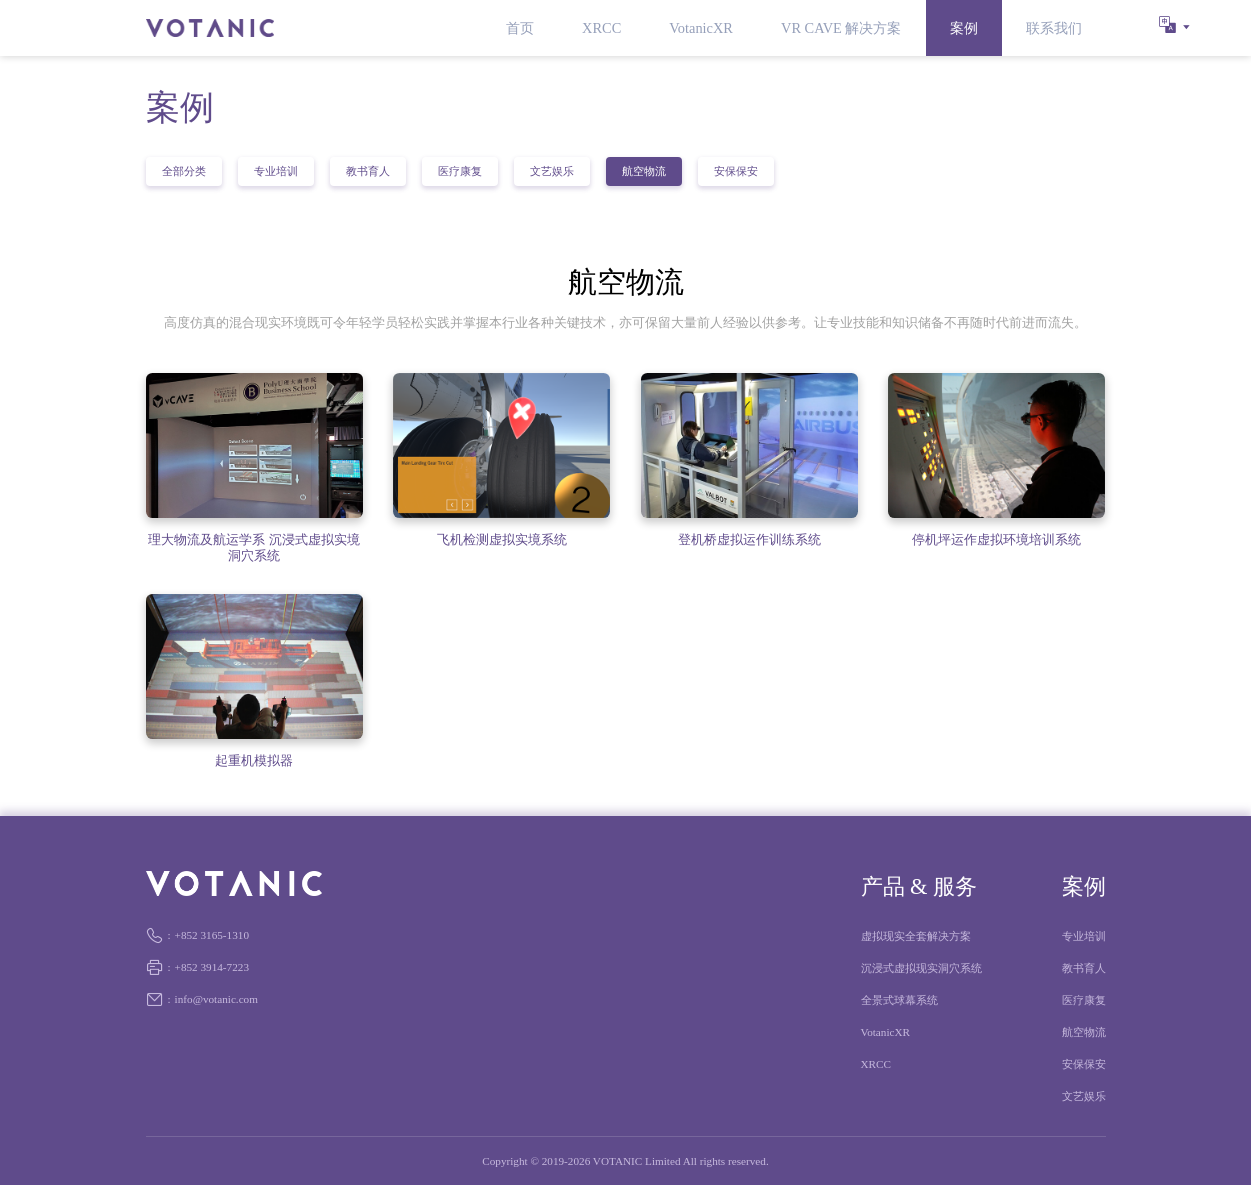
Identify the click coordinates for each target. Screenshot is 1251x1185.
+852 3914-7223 (197, 968)
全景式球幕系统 (899, 1000)
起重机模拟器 (254, 761)
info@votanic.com (202, 1000)
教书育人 (368, 171)
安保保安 (736, 171)
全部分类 (184, 171)
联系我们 (1054, 28)
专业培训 (276, 171)
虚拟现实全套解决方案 (916, 936)
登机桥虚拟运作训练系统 (749, 540)
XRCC (601, 28)
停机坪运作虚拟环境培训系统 (996, 540)
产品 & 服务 (919, 887)
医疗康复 (460, 171)
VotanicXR (701, 28)
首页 (520, 28)
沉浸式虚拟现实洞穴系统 (921, 968)
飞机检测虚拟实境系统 (502, 540)
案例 (964, 28)
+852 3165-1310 (197, 936)
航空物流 (644, 171)
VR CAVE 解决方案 (841, 28)
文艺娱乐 (552, 171)
